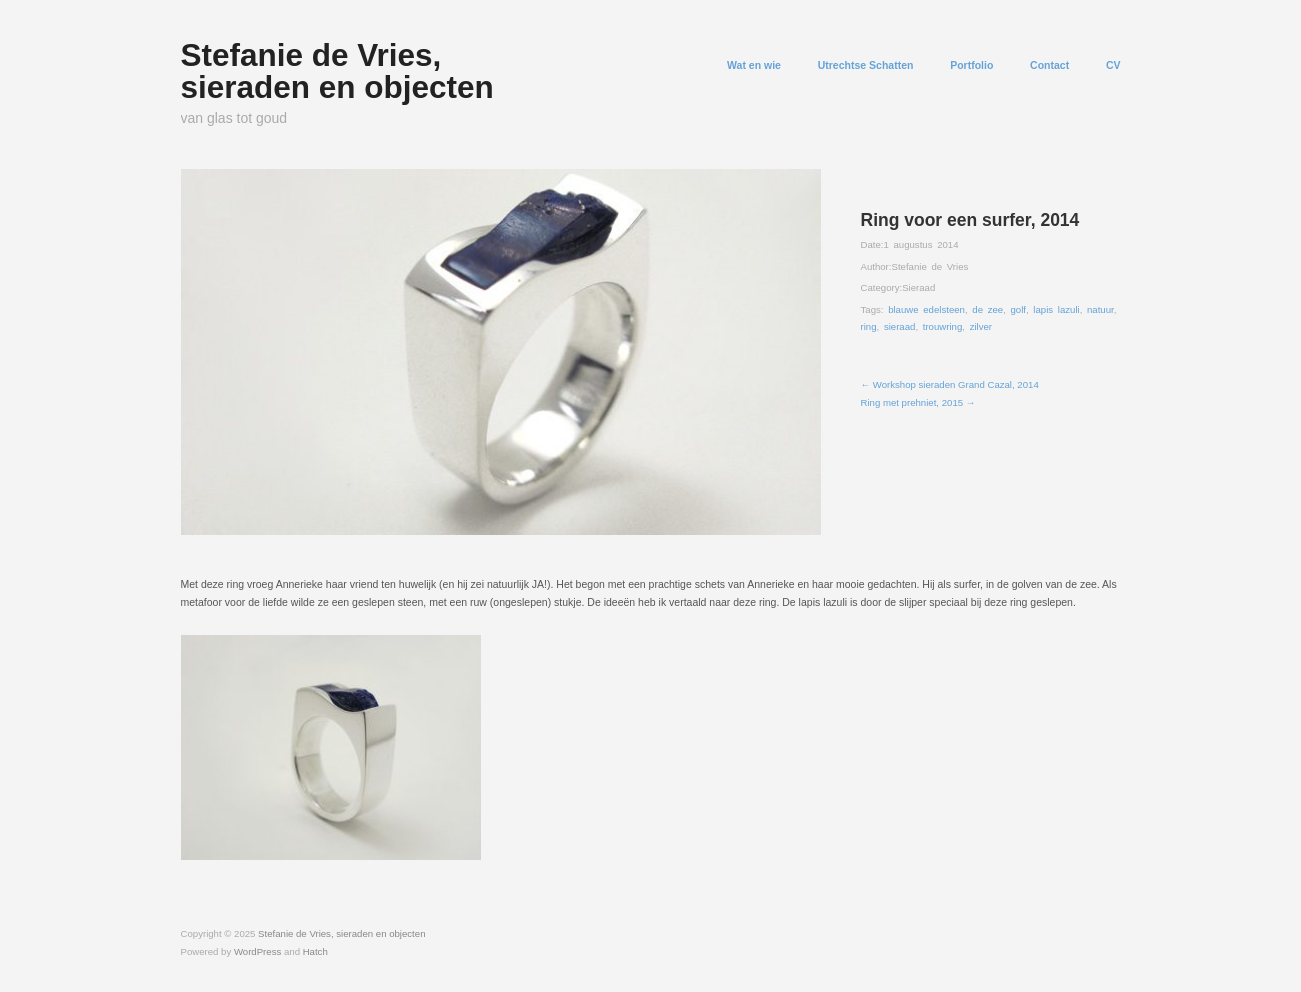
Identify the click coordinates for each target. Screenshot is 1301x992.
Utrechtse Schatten (866, 65)
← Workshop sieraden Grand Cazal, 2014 (950, 384)
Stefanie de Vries (929, 266)
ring (869, 326)
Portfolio (971, 65)
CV (1113, 65)
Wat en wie (754, 65)
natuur (1100, 309)
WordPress (257, 951)
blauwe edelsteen (926, 309)
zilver (981, 326)
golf (1018, 309)
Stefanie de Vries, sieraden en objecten (337, 71)
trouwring (943, 326)
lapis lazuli (1056, 309)
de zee (987, 309)
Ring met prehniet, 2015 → (918, 402)
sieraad (900, 326)
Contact (1049, 65)
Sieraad (918, 287)
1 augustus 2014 (920, 244)
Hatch (315, 951)
